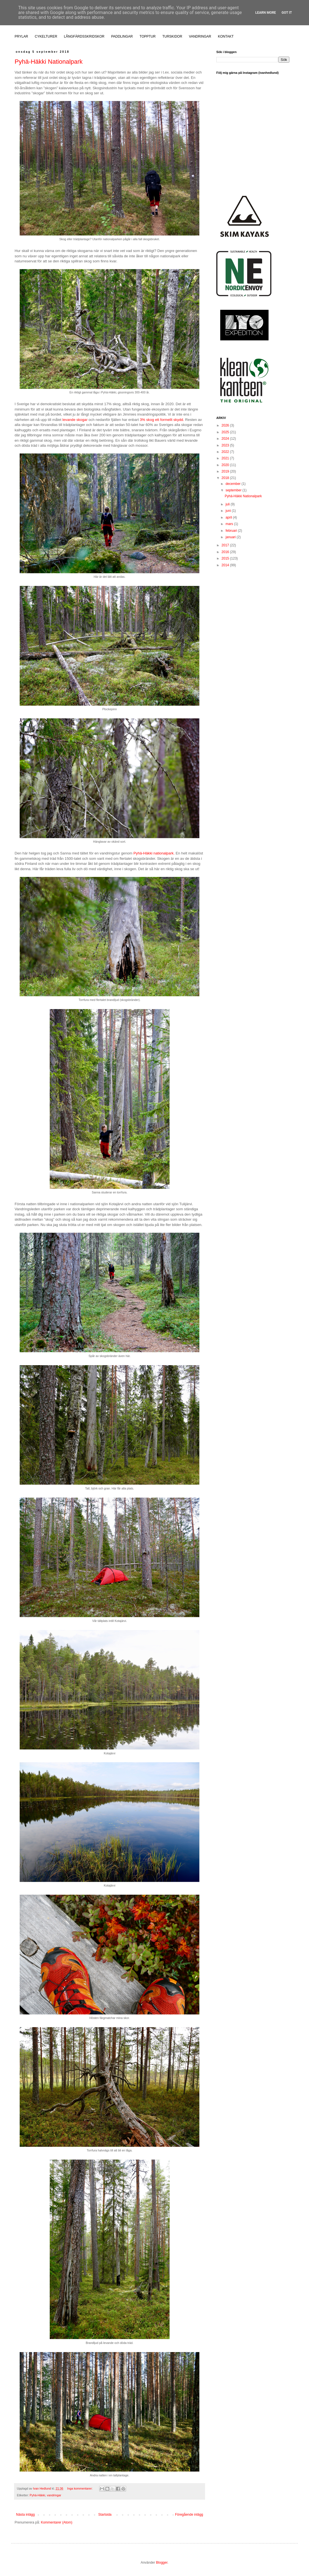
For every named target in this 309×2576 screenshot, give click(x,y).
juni (229, 511)
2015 (226, 558)
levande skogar (74, 420)
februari (232, 531)
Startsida (105, 2515)
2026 (226, 425)
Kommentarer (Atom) (56, 2522)
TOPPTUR (148, 36)
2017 (226, 545)
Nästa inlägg (25, 2515)
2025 (226, 432)
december (234, 484)
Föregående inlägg (189, 2515)
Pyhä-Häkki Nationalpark (49, 61)
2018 (226, 478)
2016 (226, 552)
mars (230, 524)
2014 (226, 565)
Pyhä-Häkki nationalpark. (154, 853)
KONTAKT (226, 36)
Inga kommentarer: (80, 2488)
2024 (226, 439)
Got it (286, 13)
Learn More (265, 13)
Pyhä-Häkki (37, 2495)
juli (228, 504)
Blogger (161, 2562)
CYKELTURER (46, 36)
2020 (226, 465)
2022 (226, 452)
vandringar (54, 2495)
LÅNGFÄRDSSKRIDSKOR (84, 36)
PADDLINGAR (122, 36)
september (234, 490)
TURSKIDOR (172, 36)
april (229, 517)
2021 (226, 458)
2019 (226, 471)
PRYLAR (21, 36)
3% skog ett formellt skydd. (162, 420)
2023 (226, 445)
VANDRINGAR (200, 36)
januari (231, 537)
